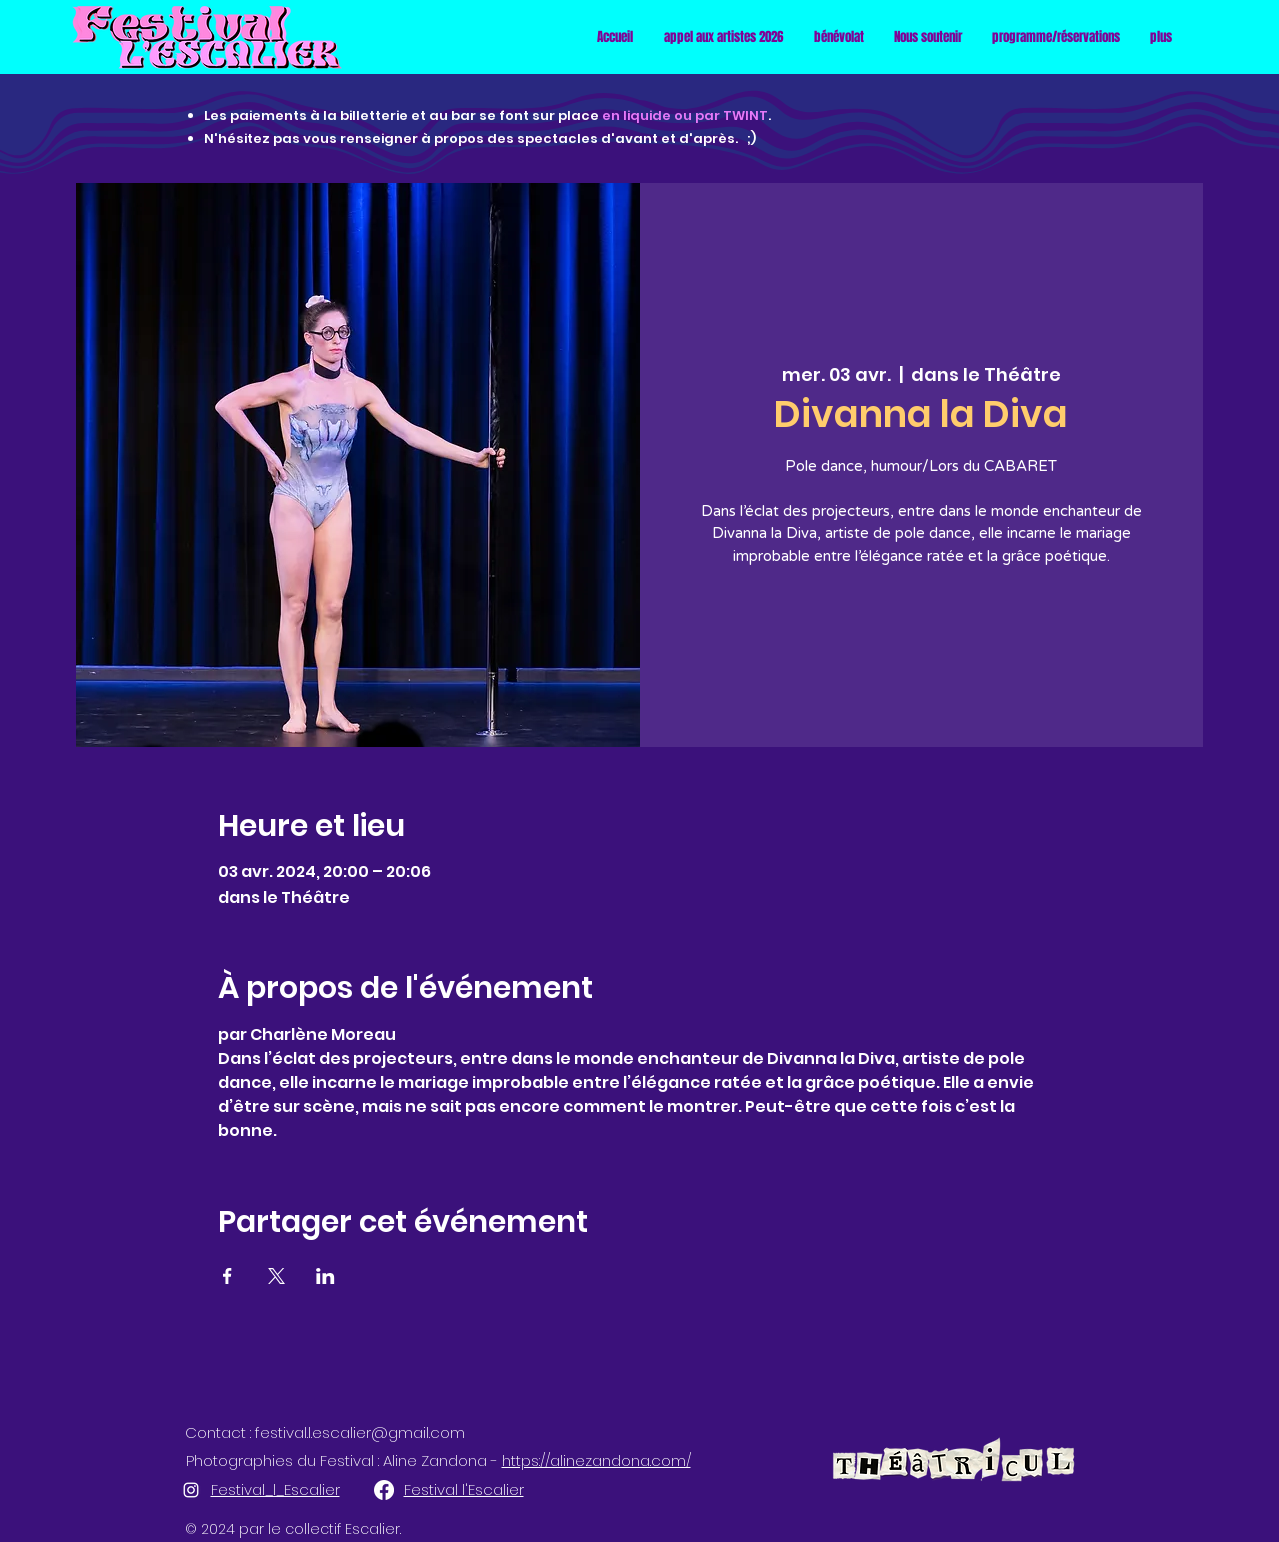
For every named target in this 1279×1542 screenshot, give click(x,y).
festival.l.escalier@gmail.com (360, 1432)
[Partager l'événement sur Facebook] (227, 1276)
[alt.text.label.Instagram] (191, 1490)
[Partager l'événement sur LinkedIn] (325, 1276)
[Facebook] (384, 1490)
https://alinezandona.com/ (596, 1460)
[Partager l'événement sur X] (276, 1276)
